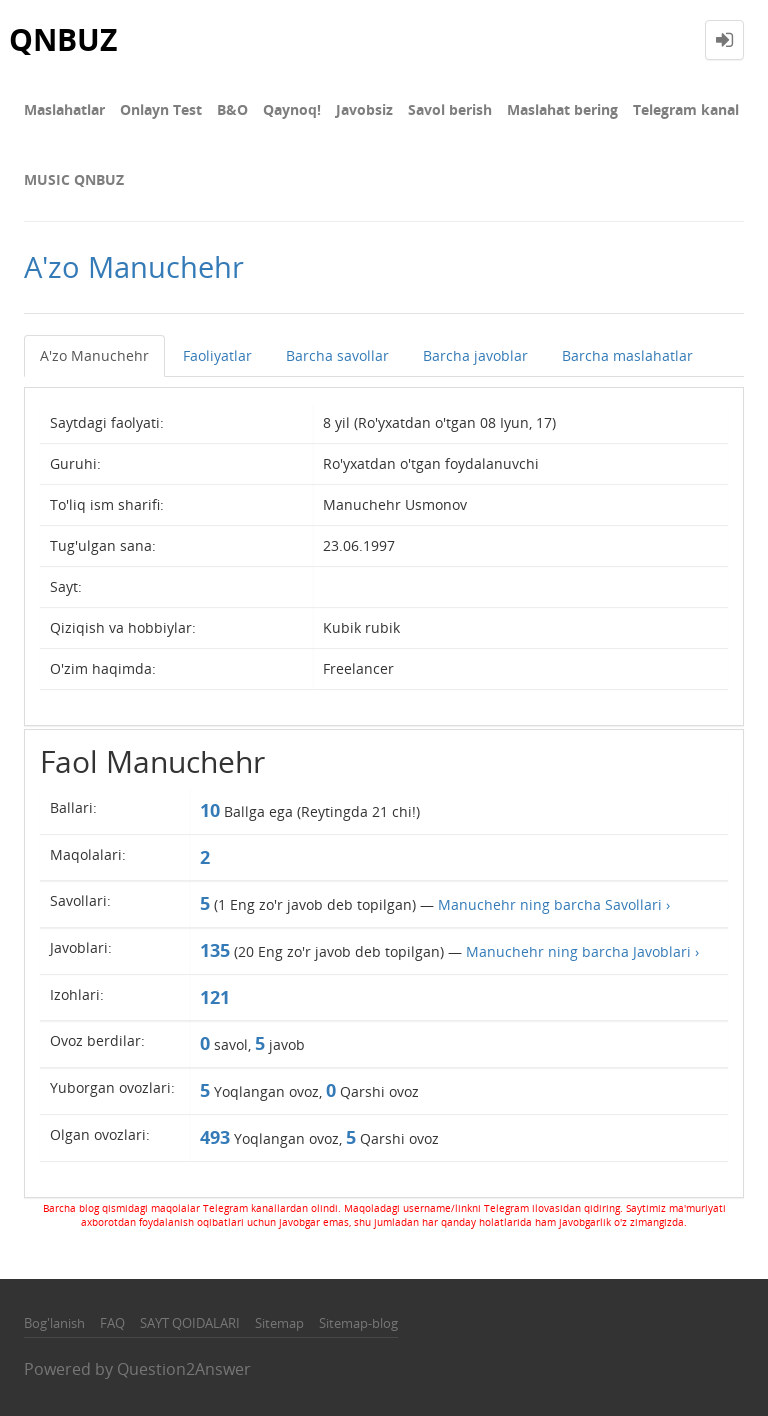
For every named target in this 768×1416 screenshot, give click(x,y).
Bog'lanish (54, 1323)
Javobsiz (364, 109)
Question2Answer (184, 1369)
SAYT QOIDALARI (190, 1323)
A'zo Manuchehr (94, 355)
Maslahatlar (64, 109)
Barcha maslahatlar (627, 355)
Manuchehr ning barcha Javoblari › (582, 951)
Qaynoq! (292, 109)
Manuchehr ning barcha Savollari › (554, 904)
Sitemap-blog (358, 1323)
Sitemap (279, 1323)
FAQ (112, 1323)
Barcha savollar (337, 355)
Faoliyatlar (217, 355)
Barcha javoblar (475, 355)
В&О (232, 109)
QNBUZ (63, 39)
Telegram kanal (686, 109)
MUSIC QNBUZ (74, 179)
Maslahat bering (562, 109)
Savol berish (450, 109)
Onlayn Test (161, 109)
